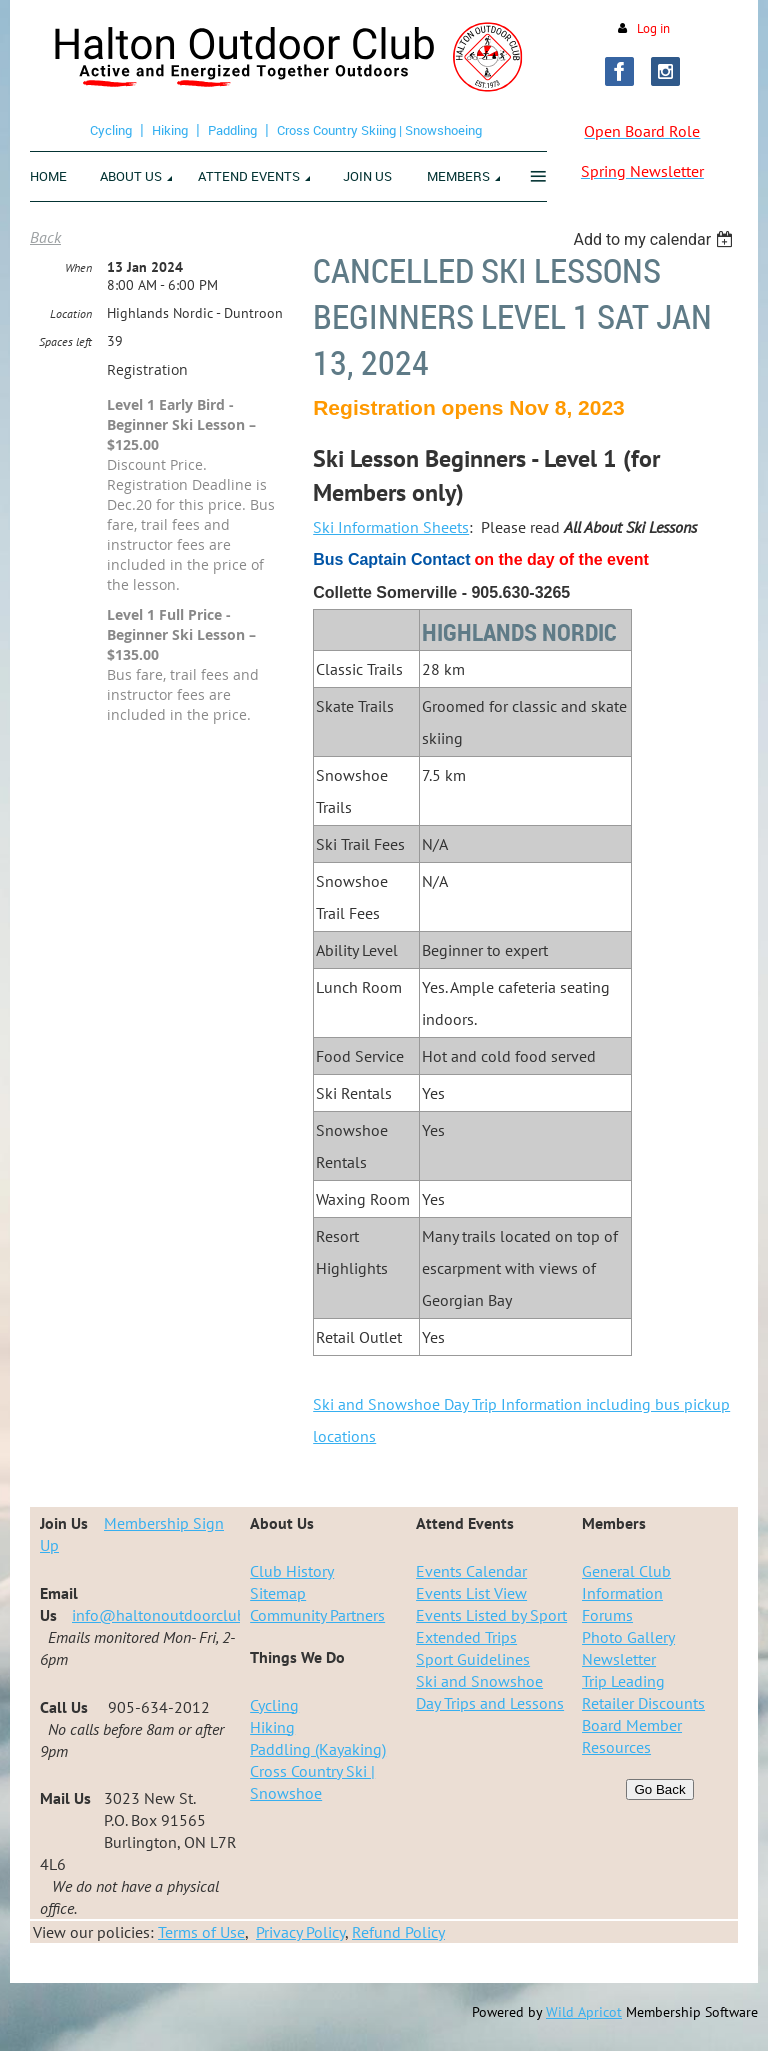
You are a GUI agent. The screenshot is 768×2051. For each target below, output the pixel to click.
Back (45, 237)
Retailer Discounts (643, 1703)
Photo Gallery (628, 1637)
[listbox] (655, 239)
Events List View (471, 1593)
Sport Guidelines (473, 1659)
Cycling (111, 130)
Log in (653, 28)
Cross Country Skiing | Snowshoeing (379, 130)
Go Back (659, 1789)
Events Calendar (471, 1571)
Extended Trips (466, 1637)
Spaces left (65, 341)
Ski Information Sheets (391, 527)
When (78, 267)
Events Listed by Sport (491, 1615)
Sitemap (278, 1593)
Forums (607, 1615)
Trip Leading (623, 1681)
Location (71, 313)
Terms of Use (201, 1932)
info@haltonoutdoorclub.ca (168, 1615)
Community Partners (317, 1615)
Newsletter (619, 1659)
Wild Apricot (584, 2012)
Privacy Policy (300, 1932)
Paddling (232, 130)
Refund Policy (398, 1932)
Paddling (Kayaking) (318, 1749)
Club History (292, 1571)
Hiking (170, 130)
